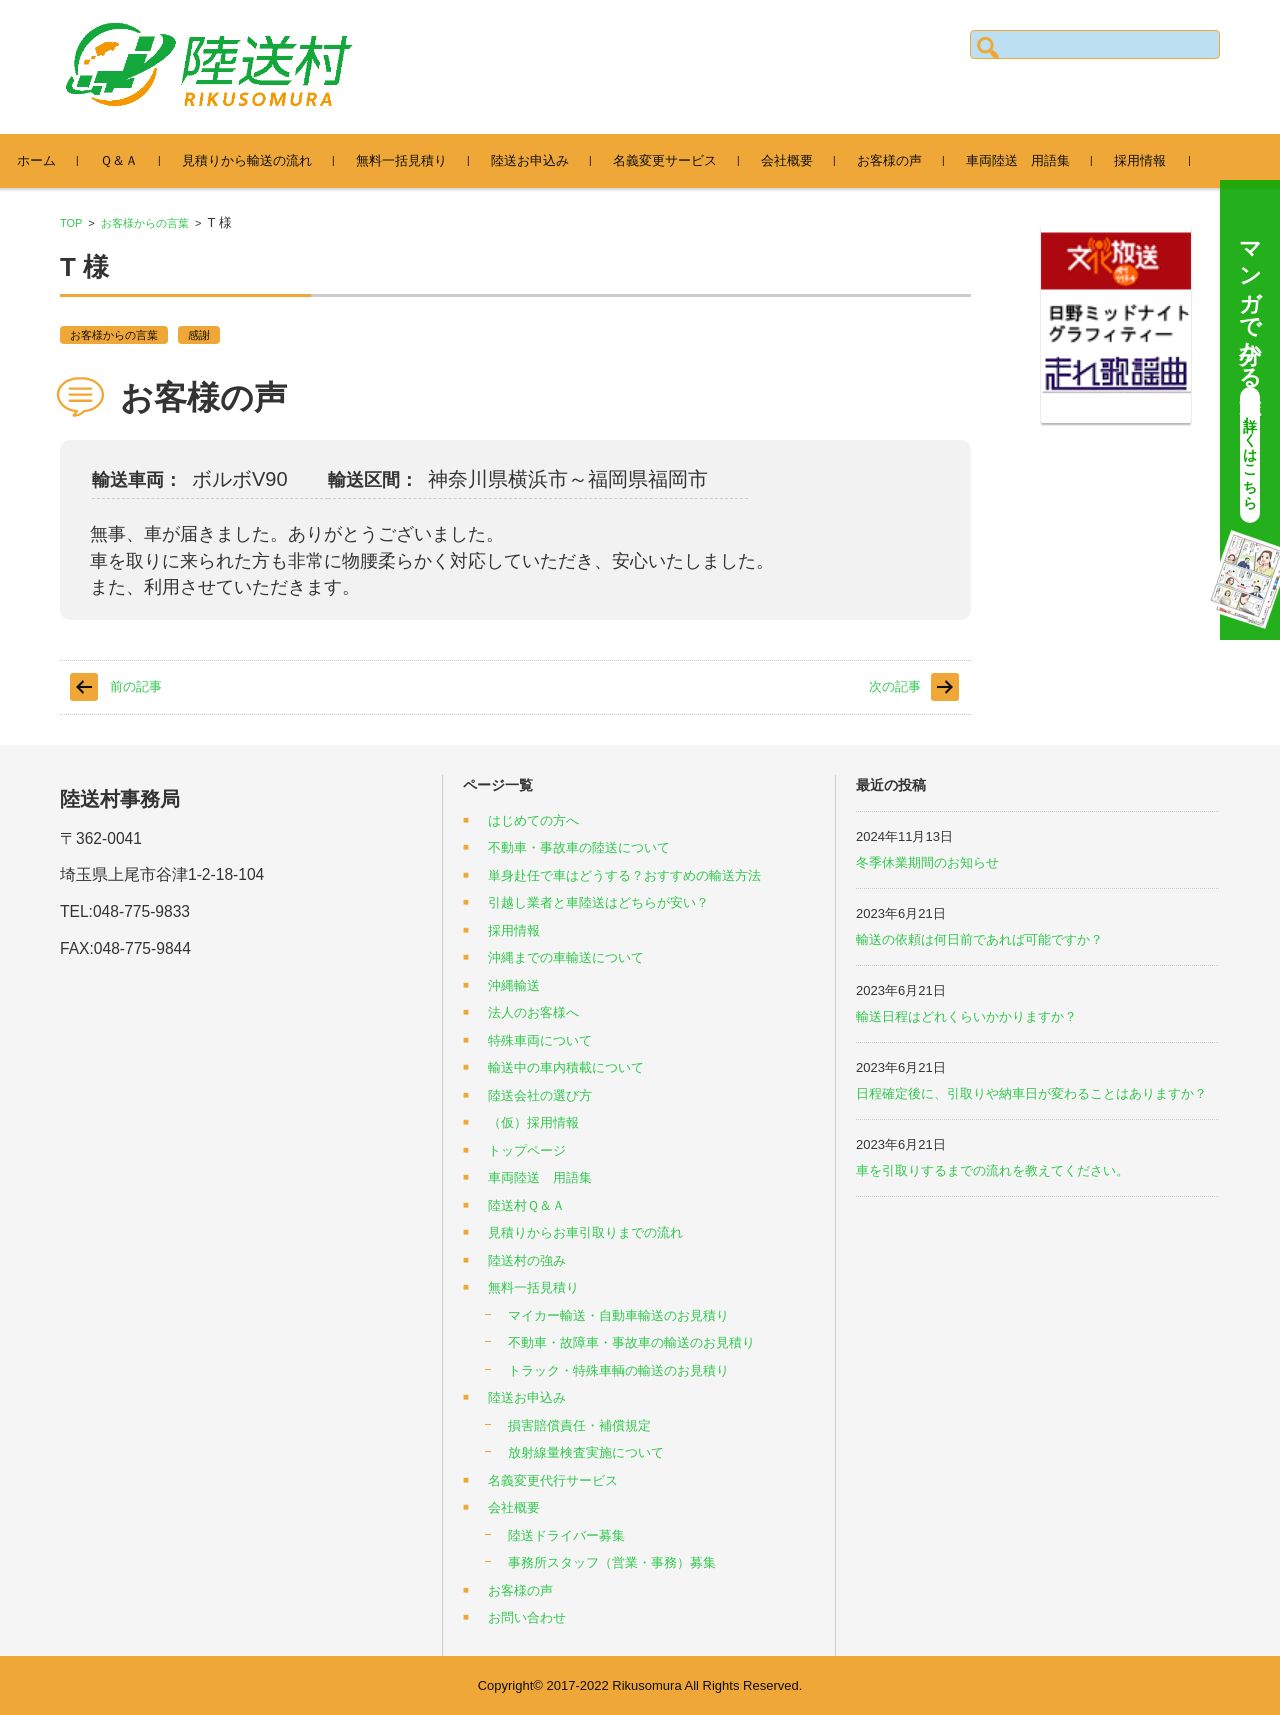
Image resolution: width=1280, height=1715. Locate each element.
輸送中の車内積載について (566, 1067)
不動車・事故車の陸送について (579, 847)
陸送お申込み (555, 160)
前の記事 (136, 686)
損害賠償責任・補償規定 (579, 1425)
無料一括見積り (426, 160)
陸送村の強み (527, 1260)
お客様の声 (914, 160)
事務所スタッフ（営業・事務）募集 (612, 1562)
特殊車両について (540, 1040)
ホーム (61, 160)
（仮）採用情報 (533, 1122)
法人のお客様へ (533, 1012)
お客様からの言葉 (145, 223)
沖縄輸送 (514, 985)
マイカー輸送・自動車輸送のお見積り (618, 1315)
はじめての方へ (533, 820)
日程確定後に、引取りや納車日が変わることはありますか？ (1031, 1093)
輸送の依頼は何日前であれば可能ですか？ (979, 939)
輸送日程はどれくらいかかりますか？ (966, 1016)
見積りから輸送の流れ (272, 160)
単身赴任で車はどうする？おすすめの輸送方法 (624, 875)
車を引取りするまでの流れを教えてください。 (992, 1170)
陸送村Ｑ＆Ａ (526, 1205)
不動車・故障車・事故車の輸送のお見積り (631, 1342)
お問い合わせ (527, 1617)
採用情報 (1165, 160)
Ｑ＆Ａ (144, 160)
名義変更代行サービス (553, 1480)
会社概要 (812, 160)
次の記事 (895, 686)
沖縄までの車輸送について (566, 957)
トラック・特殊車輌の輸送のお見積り (618, 1370)
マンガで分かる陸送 (1250, 375)
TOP (71, 223)
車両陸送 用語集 (1043, 160)
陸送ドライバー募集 (566, 1535)
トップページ (527, 1150)
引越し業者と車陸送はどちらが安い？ (598, 902)
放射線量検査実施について (586, 1452)
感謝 (199, 335)
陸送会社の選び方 (540, 1095)
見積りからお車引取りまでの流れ (585, 1232)
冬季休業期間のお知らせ (927, 862)
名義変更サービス (690, 160)
